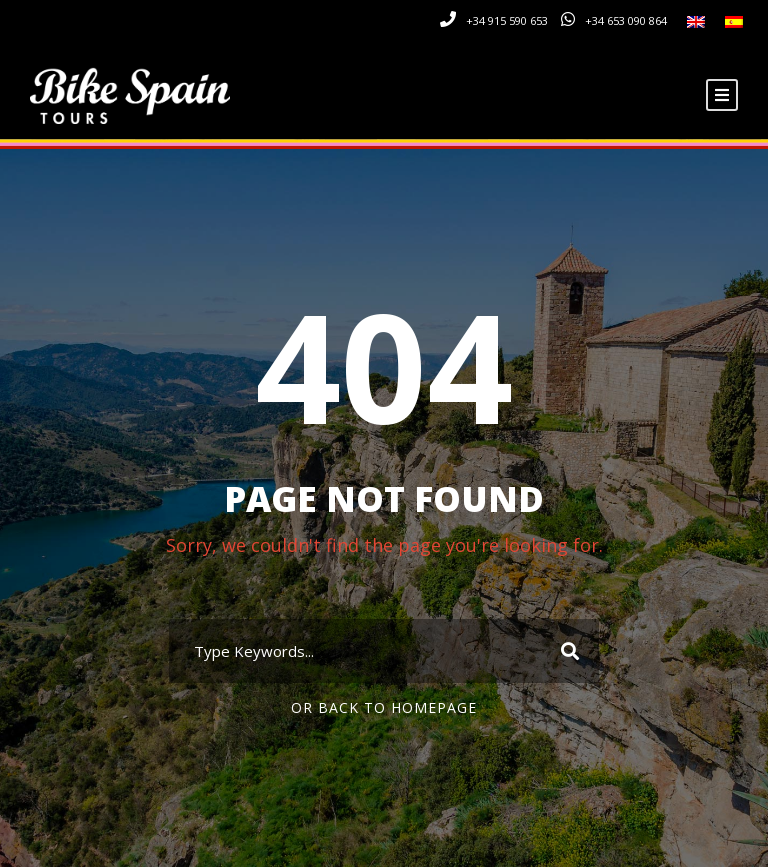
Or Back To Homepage (384, 707)
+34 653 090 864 (626, 20)
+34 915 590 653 (507, 20)
